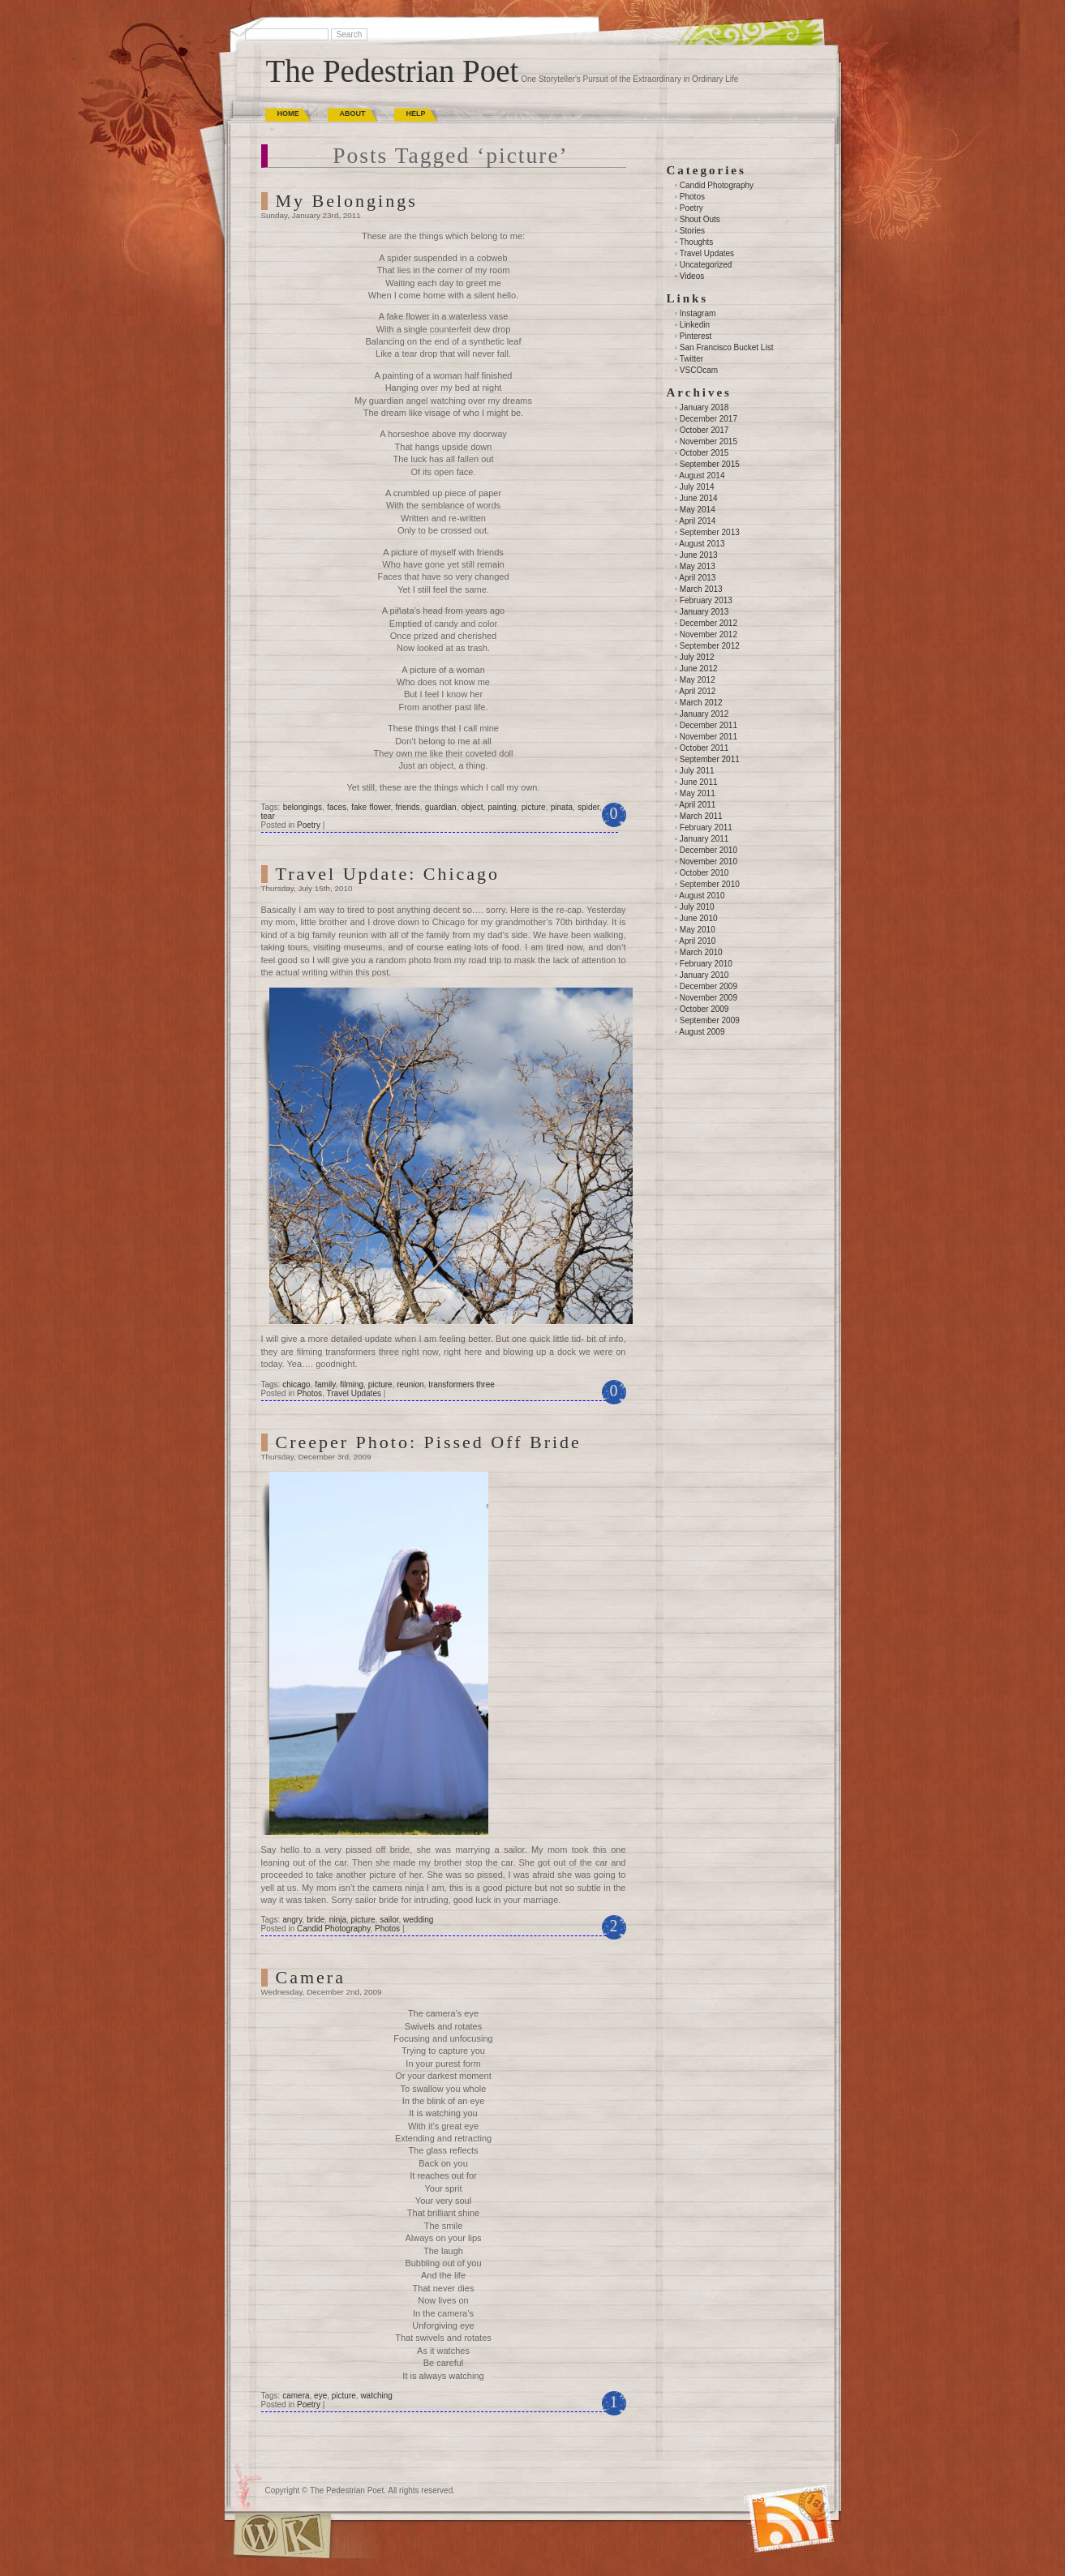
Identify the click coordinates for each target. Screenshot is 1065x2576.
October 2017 (704, 430)
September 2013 (710, 532)
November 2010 (708, 861)
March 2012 (701, 702)
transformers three (461, 1384)
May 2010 (697, 929)
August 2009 (701, 1031)
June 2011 (699, 782)
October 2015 (704, 452)
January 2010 (704, 975)
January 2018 (704, 407)
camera (295, 2395)
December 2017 (708, 418)
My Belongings (347, 201)
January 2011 (704, 838)
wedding (418, 1919)
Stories (692, 230)
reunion (410, 1384)
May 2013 (697, 566)
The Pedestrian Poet (392, 71)
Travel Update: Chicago (388, 874)
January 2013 (704, 611)
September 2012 (710, 645)
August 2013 (701, 543)
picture (534, 807)
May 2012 (697, 679)
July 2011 (697, 770)
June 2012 (699, 668)
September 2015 (710, 464)
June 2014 (699, 498)
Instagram (697, 313)
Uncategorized (706, 264)
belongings (302, 807)
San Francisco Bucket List (727, 347)
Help (416, 113)
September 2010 (710, 884)
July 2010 (697, 906)
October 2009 (704, 1009)
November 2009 (708, 997)
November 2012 (708, 634)
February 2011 (706, 827)
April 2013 (697, 577)
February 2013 (706, 600)
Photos (309, 1393)
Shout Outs (700, 219)
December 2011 (708, 725)
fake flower (370, 807)
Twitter (691, 358)
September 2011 (710, 759)
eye (320, 2395)
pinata (562, 807)
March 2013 (701, 589)
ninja (337, 1919)
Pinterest (695, 336)
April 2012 (697, 691)
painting (502, 807)
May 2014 (697, 509)
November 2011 (708, 736)
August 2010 (701, 895)
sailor (389, 1919)
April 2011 (697, 804)
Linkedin (695, 324)
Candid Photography (333, 1928)
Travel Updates (354, 1393)
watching (376, 2395)
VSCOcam (699, 370)
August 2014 (701, 475)
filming (351, 1384)
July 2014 (697, 486)
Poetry (308, 825)
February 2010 (706, 963)
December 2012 (708, 623)
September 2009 (710, 1020)
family (325, 1384)
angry (292, 1919)
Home (288, 113)
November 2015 (708, 441)
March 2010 (701, 952)
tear (268, 816)
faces (336, 807)
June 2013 (699, 555)
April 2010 (697, 941)
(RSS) (755, 2499)
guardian (441, 807)
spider (588, 807)
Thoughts (697, 242)
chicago (296, 1384)
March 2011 (701, 816)
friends (408, 807)
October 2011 (704, 748)
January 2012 (704, 713)
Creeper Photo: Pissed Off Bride (429, 1442)
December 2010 (708, 850)
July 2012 (697, 657)
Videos (692, 276)
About (353, 113)
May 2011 (697, 793)
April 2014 (697, 520)
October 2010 (704, 872)
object (472, 807)
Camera (311, 1977)
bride (315, 1919)
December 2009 (708, 986)
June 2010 (699, 918)
